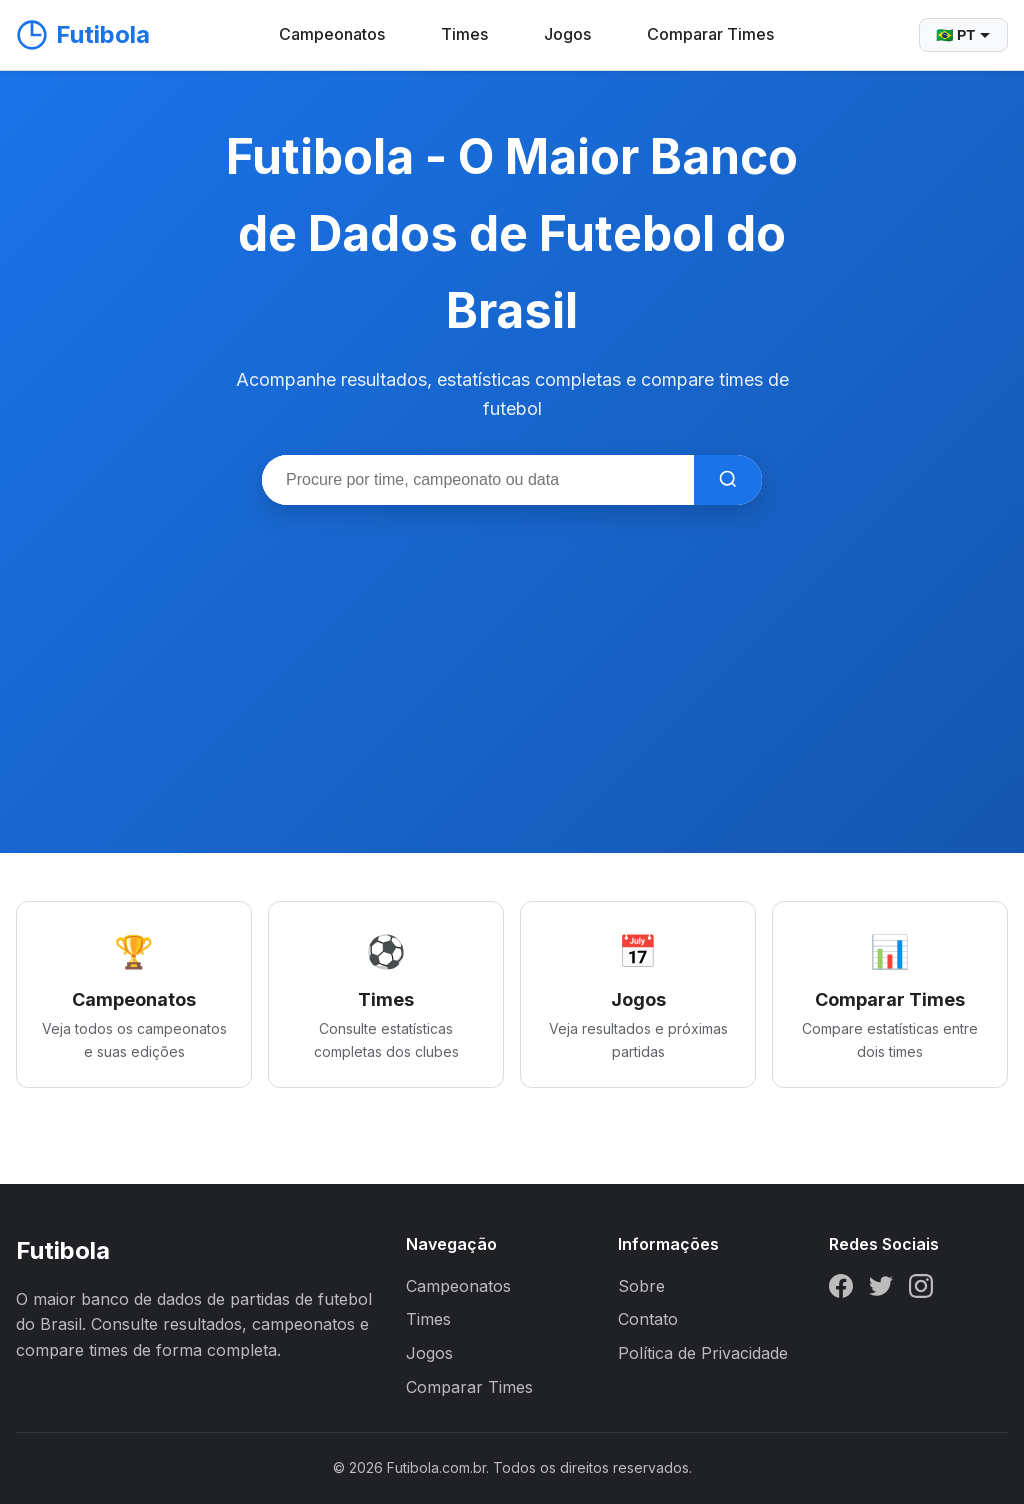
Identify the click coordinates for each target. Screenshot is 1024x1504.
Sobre (641, 1286)
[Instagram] (921, 1290)
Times (464, 34)
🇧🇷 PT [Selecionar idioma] (963, 35)
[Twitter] (881, 1290)
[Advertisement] (512, 655)
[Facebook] (841, 1290)
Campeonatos (332, 34)
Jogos (567, 34)
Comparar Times (710, 34)
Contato (648, 1319)
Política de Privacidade (703, 1353)
